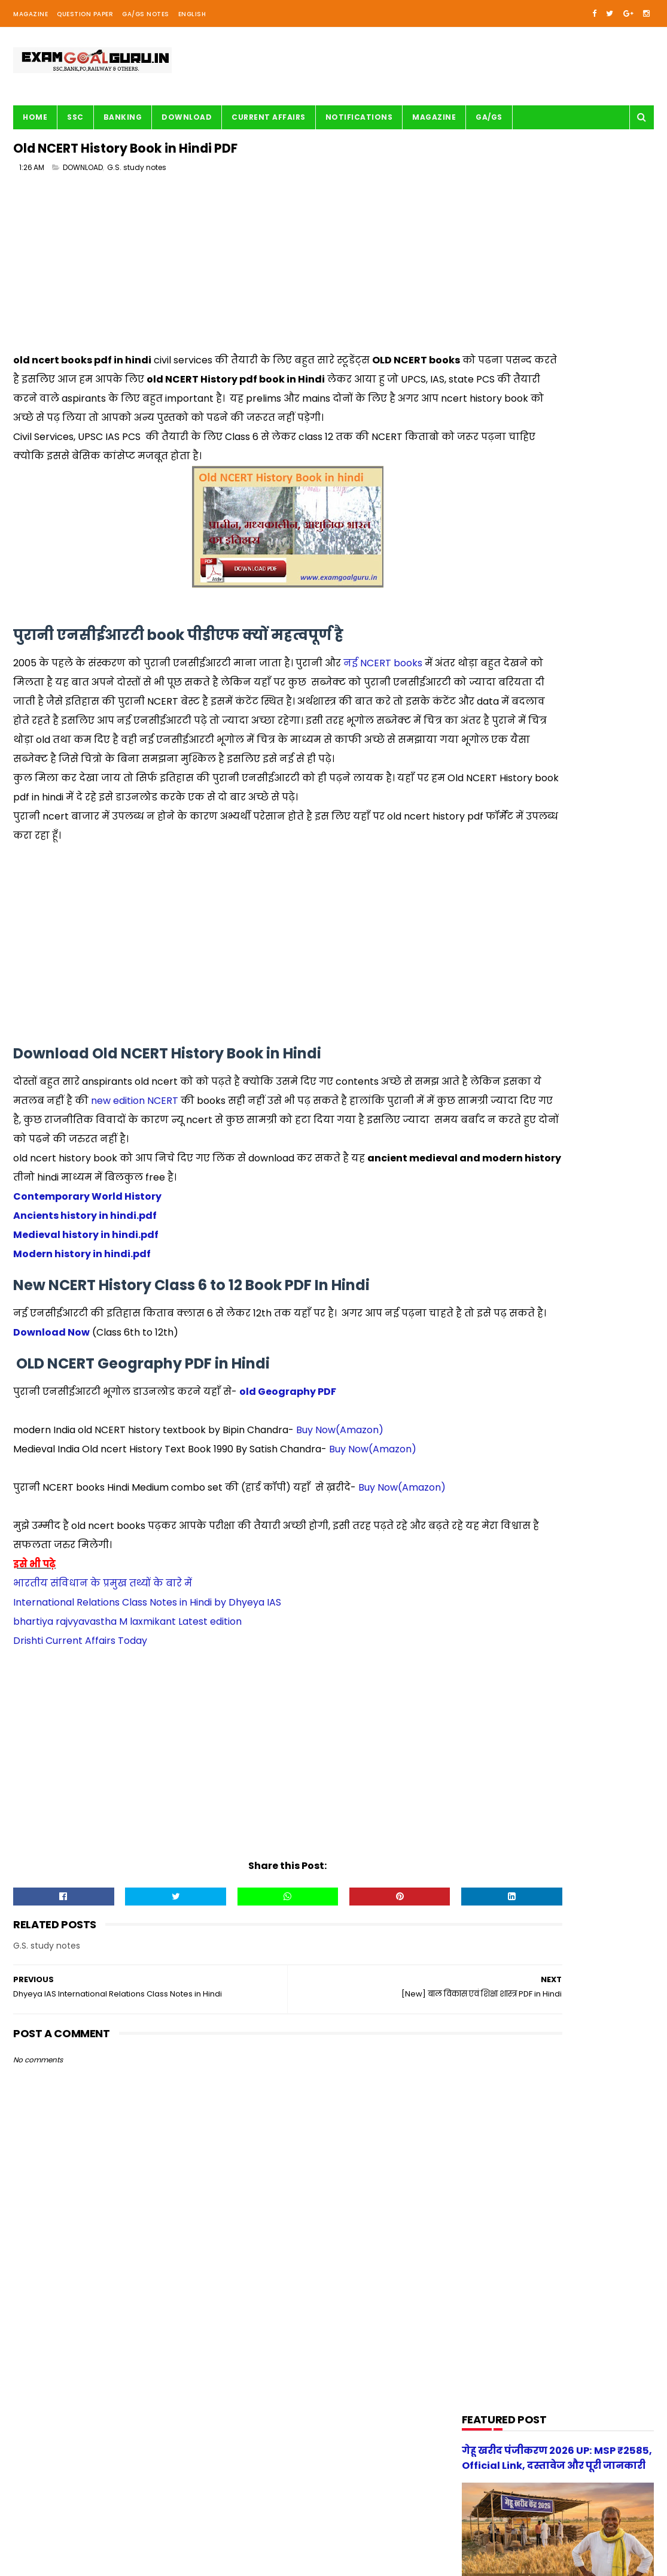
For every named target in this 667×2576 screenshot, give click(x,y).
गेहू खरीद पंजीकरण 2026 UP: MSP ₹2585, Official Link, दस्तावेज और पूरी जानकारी (581, 1311)
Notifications (359, 117)
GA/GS (489, 117)
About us (146, 2561)
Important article (502, 838)
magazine (489, 1066)
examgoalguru (90, 2561)
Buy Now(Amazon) (339, 1531)
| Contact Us (191, 2561)
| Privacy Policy (250, 2561)
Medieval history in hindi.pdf (86, 1317)
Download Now (51, 1433)
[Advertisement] (226, 273)
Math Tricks (492, 861)
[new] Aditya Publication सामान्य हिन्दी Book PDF (578, 1251)
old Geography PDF (287, 1493)
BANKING (122, 117)
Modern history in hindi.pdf (83, 1336)
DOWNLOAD (83, 173)
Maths (482, 884)
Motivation (491, 907)
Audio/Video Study (505, 656)
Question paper (500, 952)
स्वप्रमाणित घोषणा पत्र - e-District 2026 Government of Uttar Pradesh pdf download (588, 1148)
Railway (484, 975)
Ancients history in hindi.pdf (85, 1297)
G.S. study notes (136, 173)
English (192, 14)
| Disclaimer (305, 2561)
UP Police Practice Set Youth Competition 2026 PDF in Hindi (589, 1196)
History (484, 816)
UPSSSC (484, 1043)
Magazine (30, 14)
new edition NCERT (237, 1163)
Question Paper (85, 14)
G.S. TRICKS (491, 770)
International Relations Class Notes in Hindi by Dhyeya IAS (147, 1723)
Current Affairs (269, 117)
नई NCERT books (382, 687)
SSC (75, 117)
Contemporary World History (88, 1278)
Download (187, 117)
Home (35, 117)
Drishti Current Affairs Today (80, 1761)
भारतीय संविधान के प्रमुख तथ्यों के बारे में (102, 1703)
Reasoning (490, 998)
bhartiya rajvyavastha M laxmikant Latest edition (127, 1742)
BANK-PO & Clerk (501, 679)
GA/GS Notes (145, 14)
